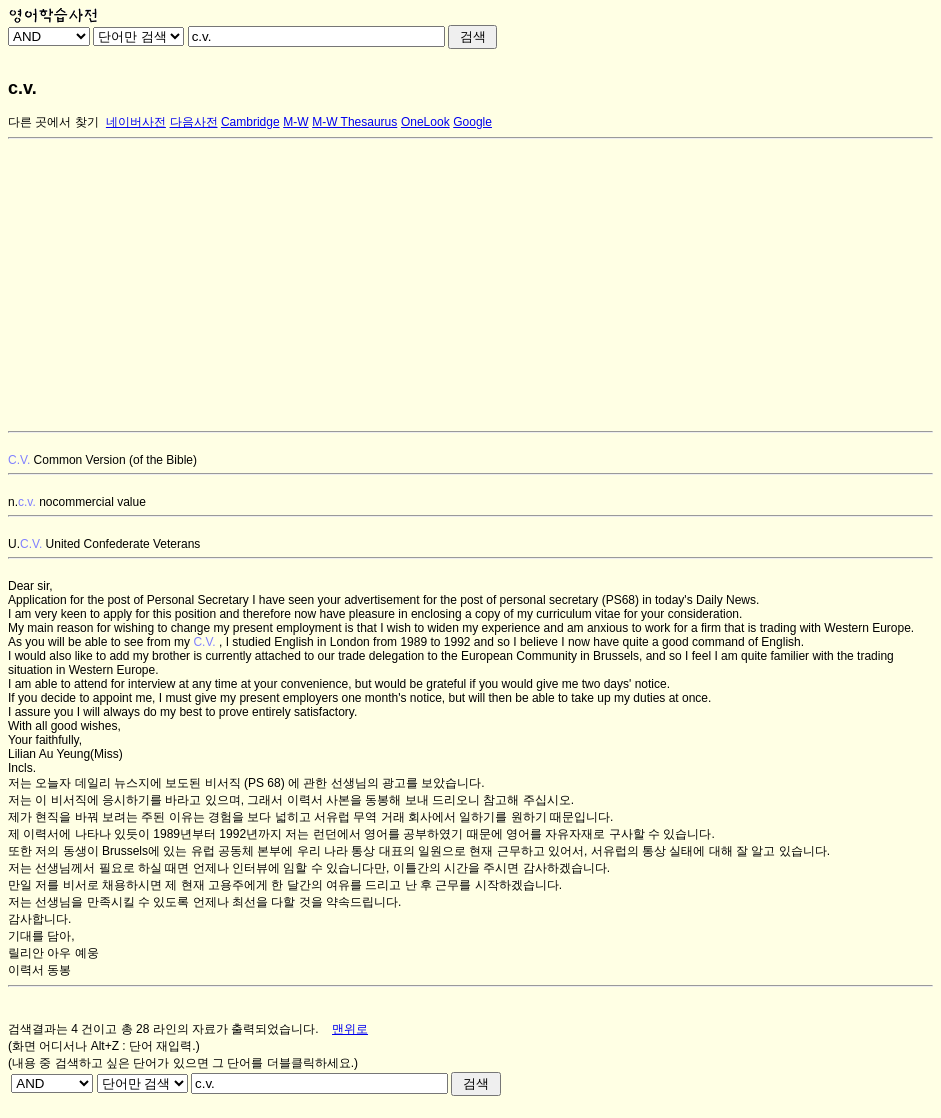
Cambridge (250, 122)
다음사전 (194, 122)
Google (472, 122)
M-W (295, 122)
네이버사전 (136, 122)
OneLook (425, 122)
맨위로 (350, 1029)
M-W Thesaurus (354, 122)
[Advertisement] (470, 285)
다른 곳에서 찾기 (53, 122)
